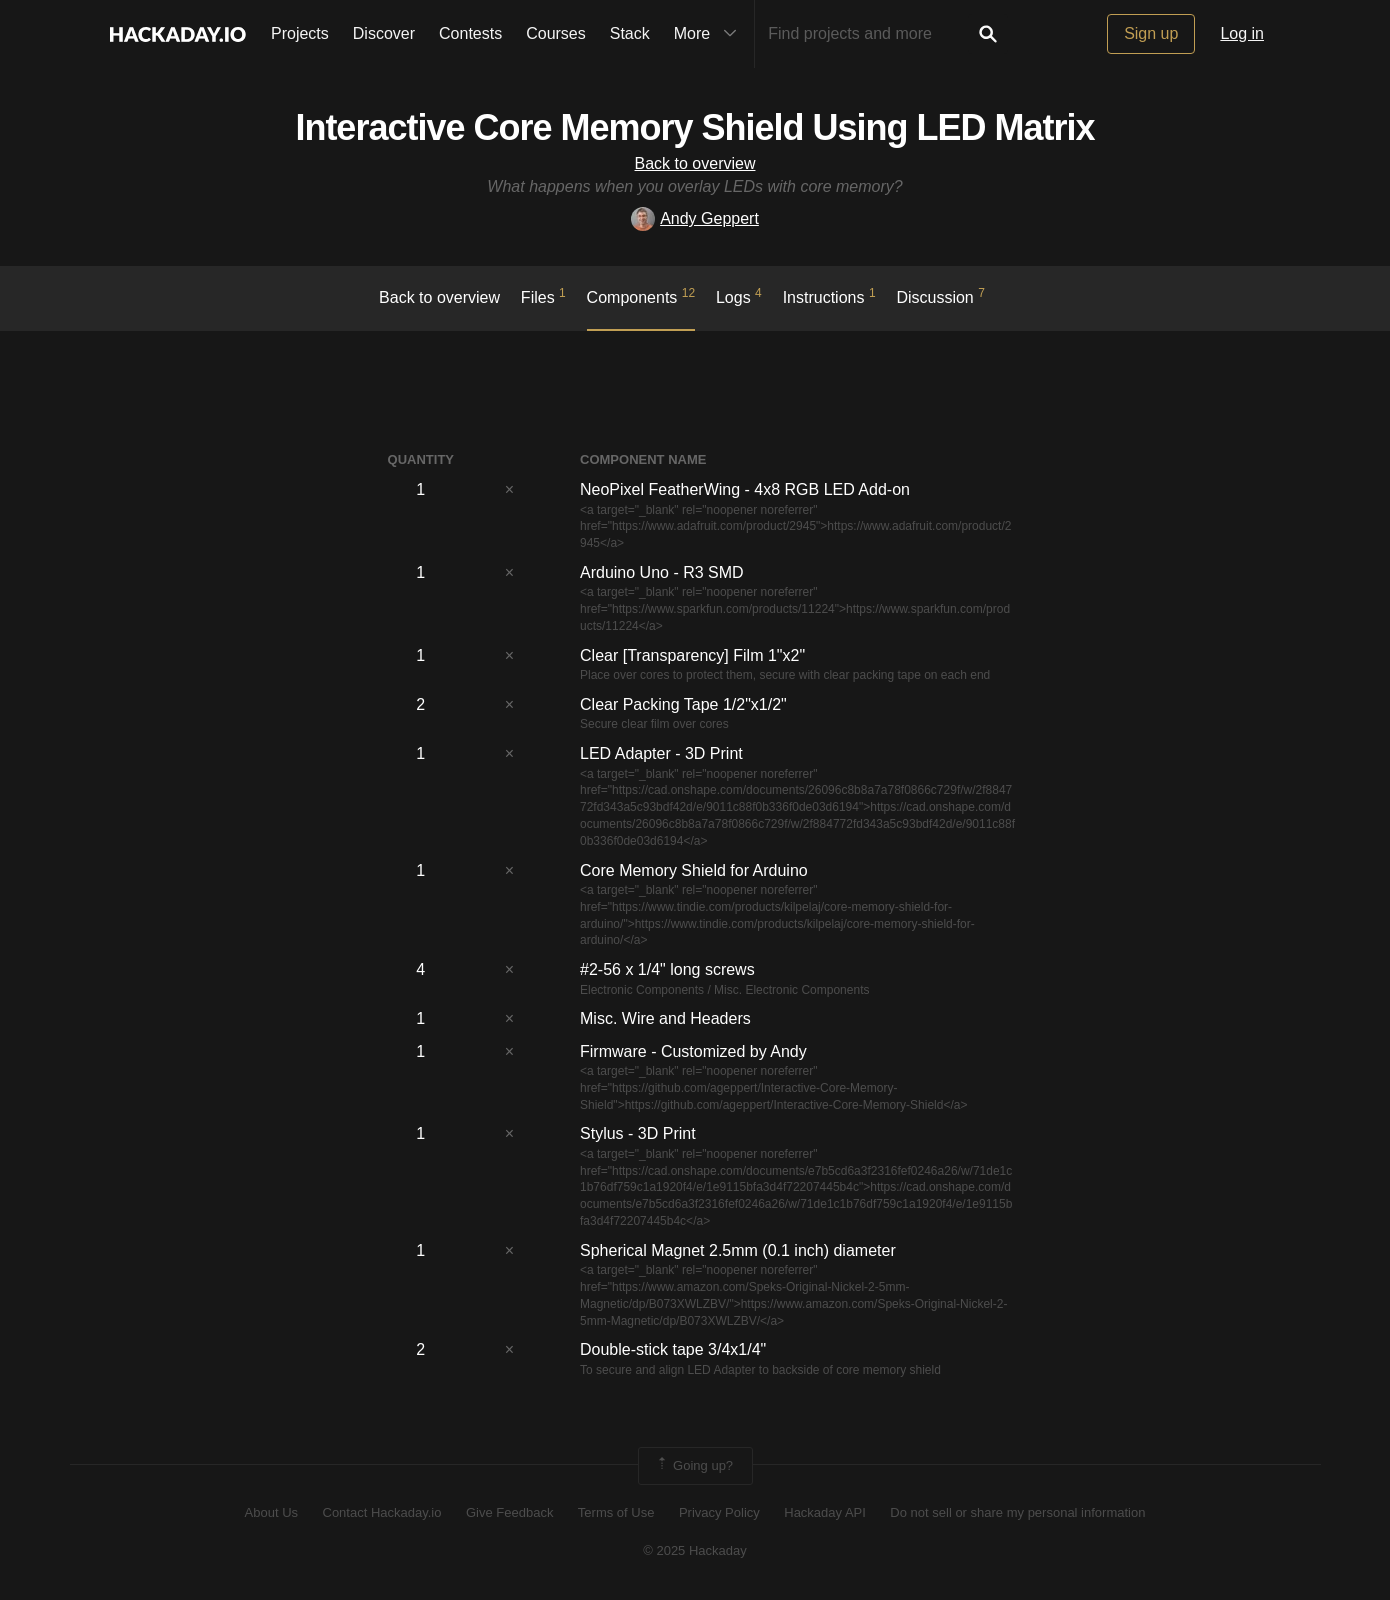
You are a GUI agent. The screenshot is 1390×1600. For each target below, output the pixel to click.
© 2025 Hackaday (695, 1550)
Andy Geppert (695, 218)
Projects (300, 33)
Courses (556, 33)
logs (739, 296)
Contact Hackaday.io (382, 1512)
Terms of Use (616, 1512)
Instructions (829, 296)
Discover (384, 33)
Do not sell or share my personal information (1017, 1512)
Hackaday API (825, 1512)
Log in (1242, 33)
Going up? (694, 1466)
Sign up (1151, 33)
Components (641, 296)
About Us (271, 1512)
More (710, 34)
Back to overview (695, 163)
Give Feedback (509, 1512)
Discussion (940, 296)
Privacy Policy (719, 1512)
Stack (630, 33)
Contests (470, 33)
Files (543, 296)
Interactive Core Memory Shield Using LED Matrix (694, 127)
